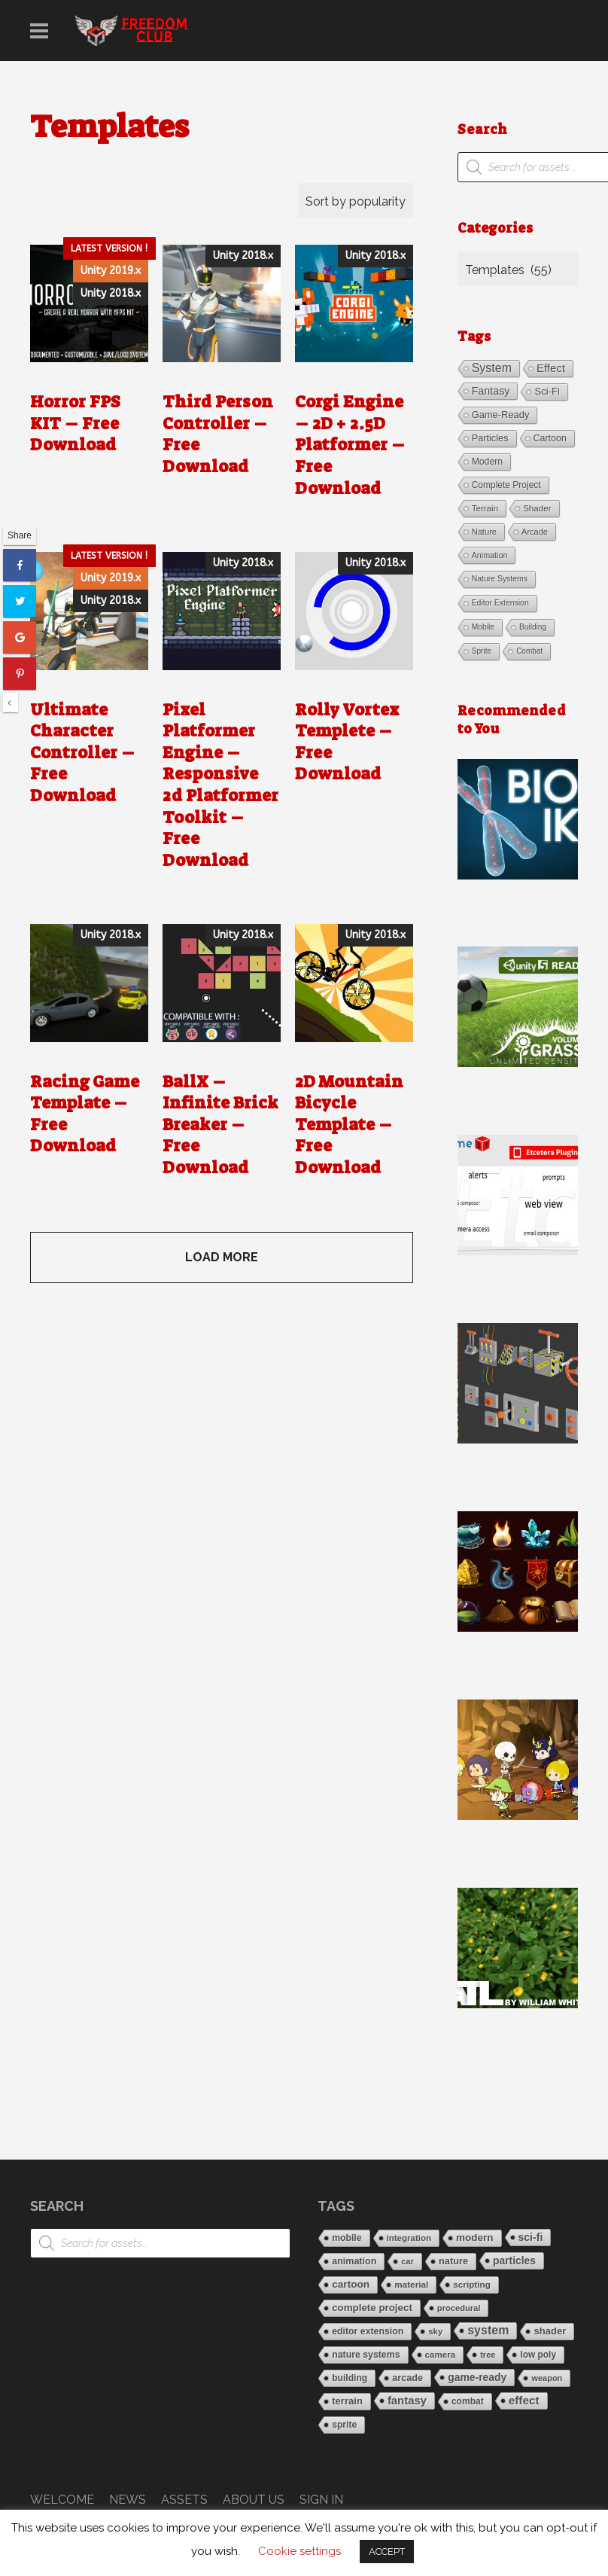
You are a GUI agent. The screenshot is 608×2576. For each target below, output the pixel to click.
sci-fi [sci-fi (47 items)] (546, 391)
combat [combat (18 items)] (529, 651)
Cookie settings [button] (299, 2551)
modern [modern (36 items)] (487, 461)
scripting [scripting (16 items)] (472, 2284)
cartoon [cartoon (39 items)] (550, 438)
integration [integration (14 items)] (409, 2237)
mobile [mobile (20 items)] (483, 627)
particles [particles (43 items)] (490, 438)
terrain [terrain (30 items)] (485, 508)
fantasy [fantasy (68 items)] (491, 391)
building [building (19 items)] (532, 627)
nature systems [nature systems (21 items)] (499, 579)
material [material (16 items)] (411, 2284)
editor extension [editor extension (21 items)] (500, 603)
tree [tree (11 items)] (487, 2354)
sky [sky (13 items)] (435, 2331)
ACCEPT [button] (387, 2551)
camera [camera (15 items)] (440, 2354)
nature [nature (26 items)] (484, 531)
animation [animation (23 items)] (490, 554)
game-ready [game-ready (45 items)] (501, 414)
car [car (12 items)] (407, 2261)
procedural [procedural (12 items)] (459, 2307)
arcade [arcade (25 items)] (534, 531)
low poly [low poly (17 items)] (538, 2354)
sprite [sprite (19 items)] (482, 651)
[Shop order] (355, 200)
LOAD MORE (221, 1257)
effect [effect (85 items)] (551, 367)
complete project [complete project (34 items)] (506, 485)
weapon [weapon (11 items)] (546, 2377)
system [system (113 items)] (492, 367)
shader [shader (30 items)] (537, 508)
